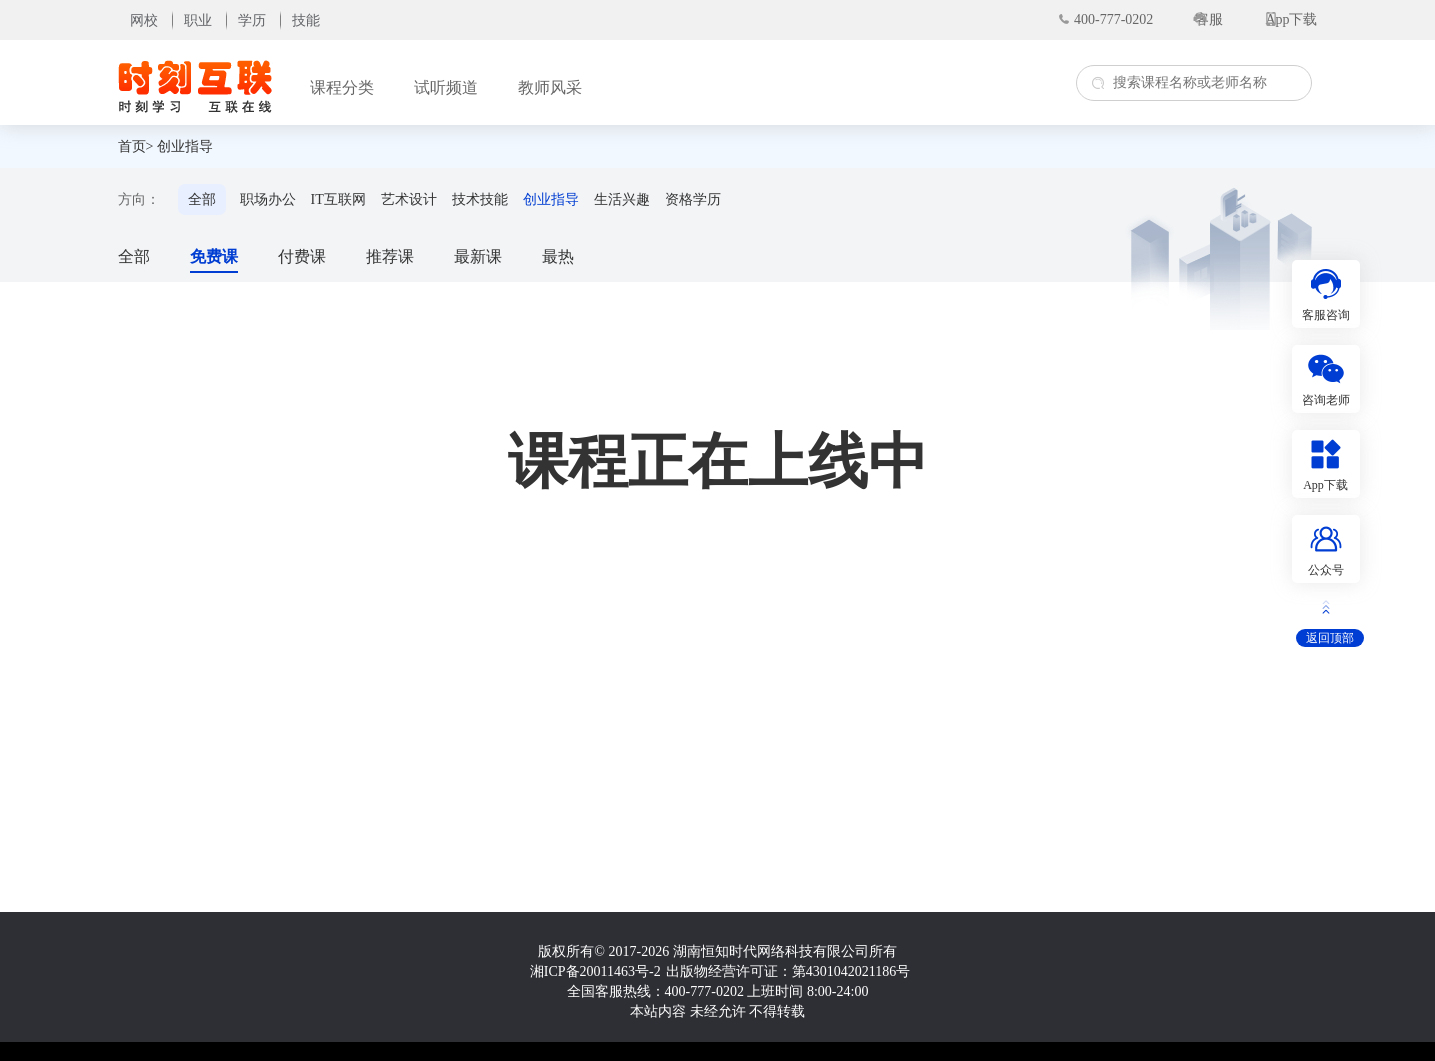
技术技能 (480, 199)
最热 (558, 256)
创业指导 (185, 146)
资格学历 (693, 199)
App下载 (1291, 19)
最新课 (478, 256)
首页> (136, 146)
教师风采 (550, 87)
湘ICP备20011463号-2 (595, 971)
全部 (202, 199)
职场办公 (268, 199)
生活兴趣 (622, 199)
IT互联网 (338, 199)
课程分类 (342, 87)
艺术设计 (409, 199)
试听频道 (446, 87)
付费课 (302, 256)
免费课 (214, 256)
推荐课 (390, 256)
